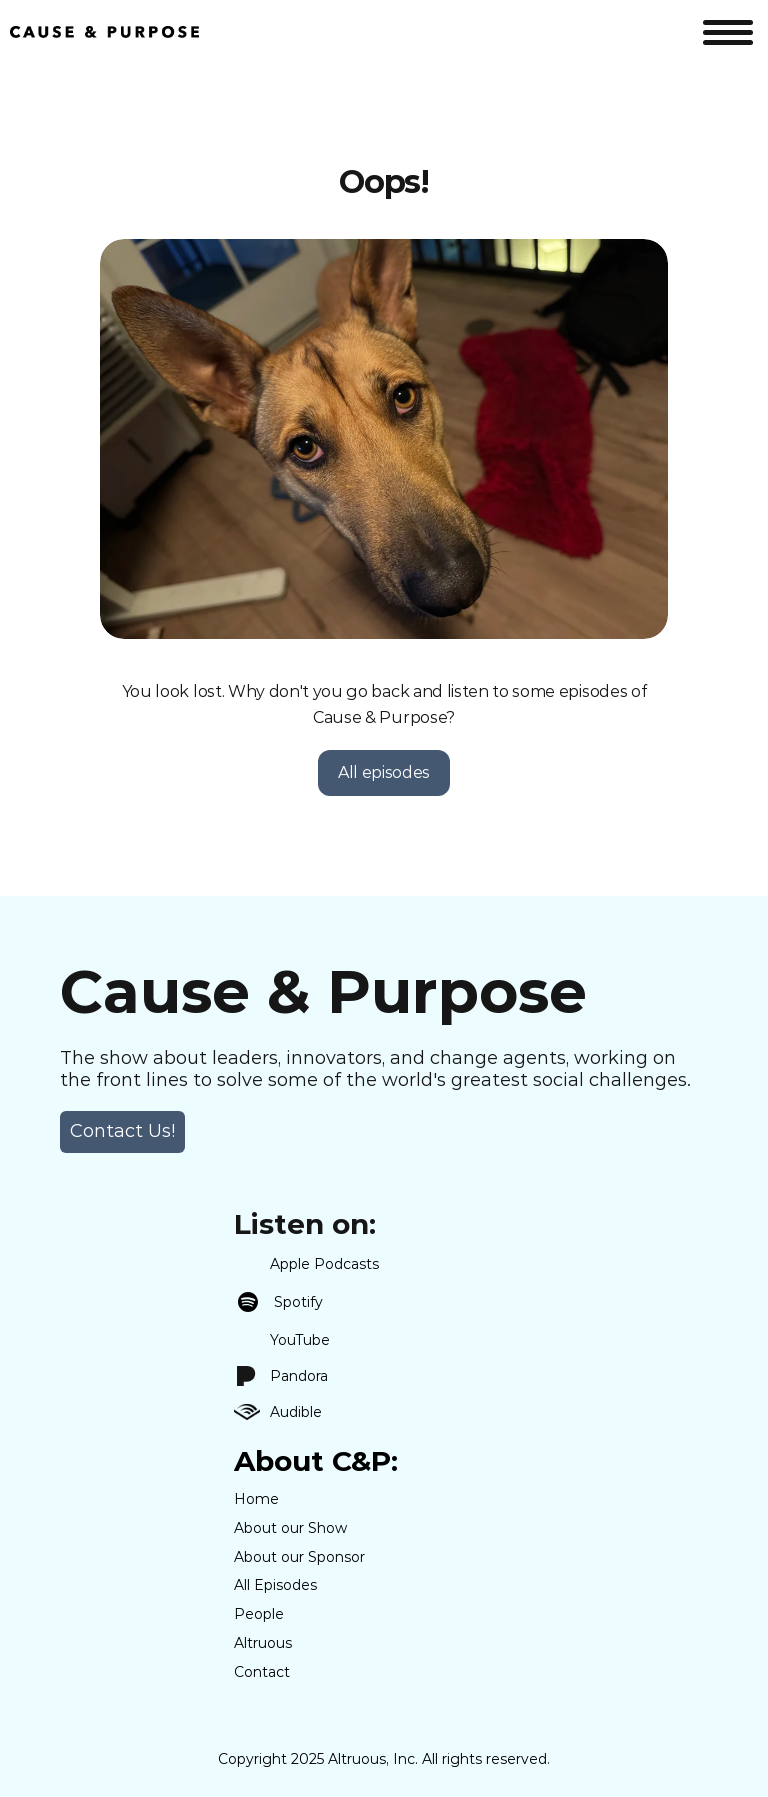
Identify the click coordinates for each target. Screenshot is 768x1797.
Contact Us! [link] (122, 1131)
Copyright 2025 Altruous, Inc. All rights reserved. (384, 1759)
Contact (262, 1672)
